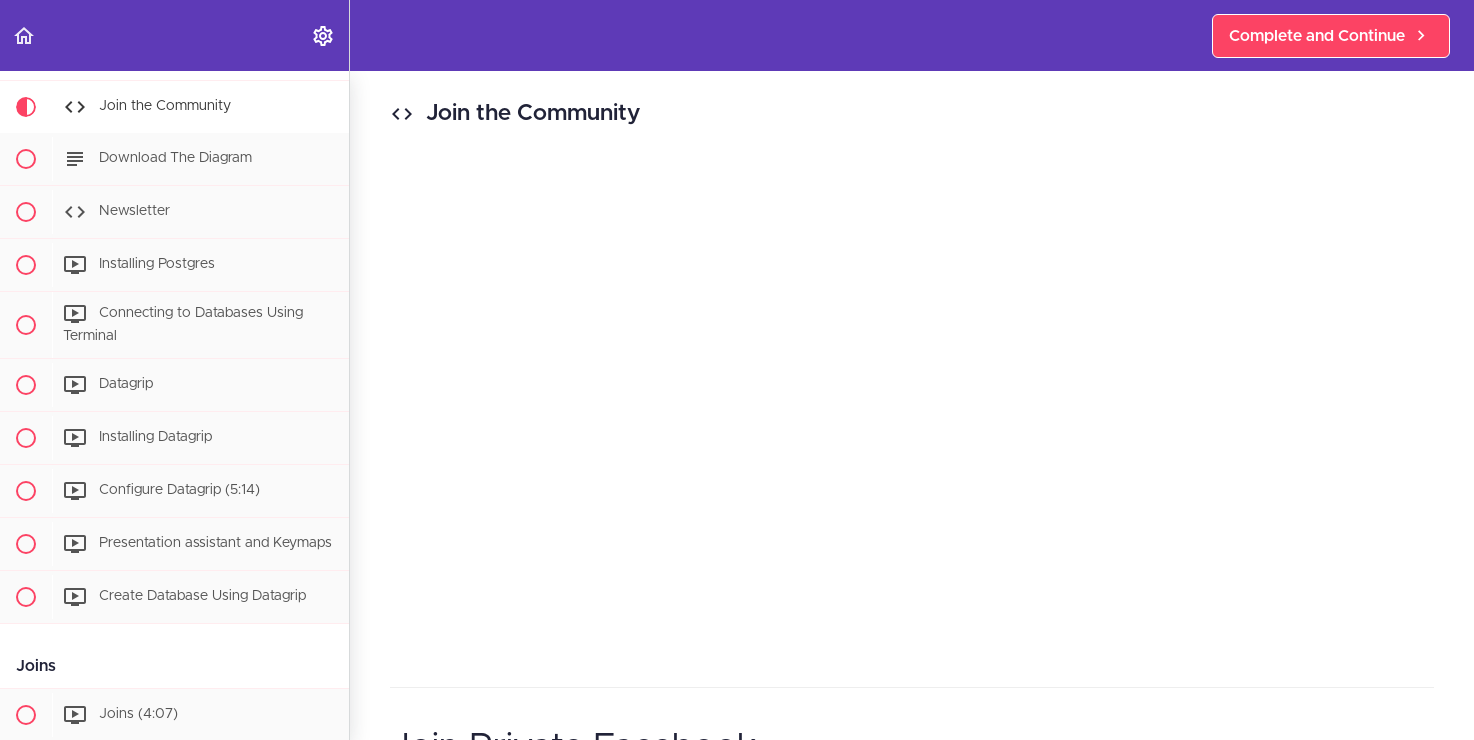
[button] (25, 35)
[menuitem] (324, 35)
